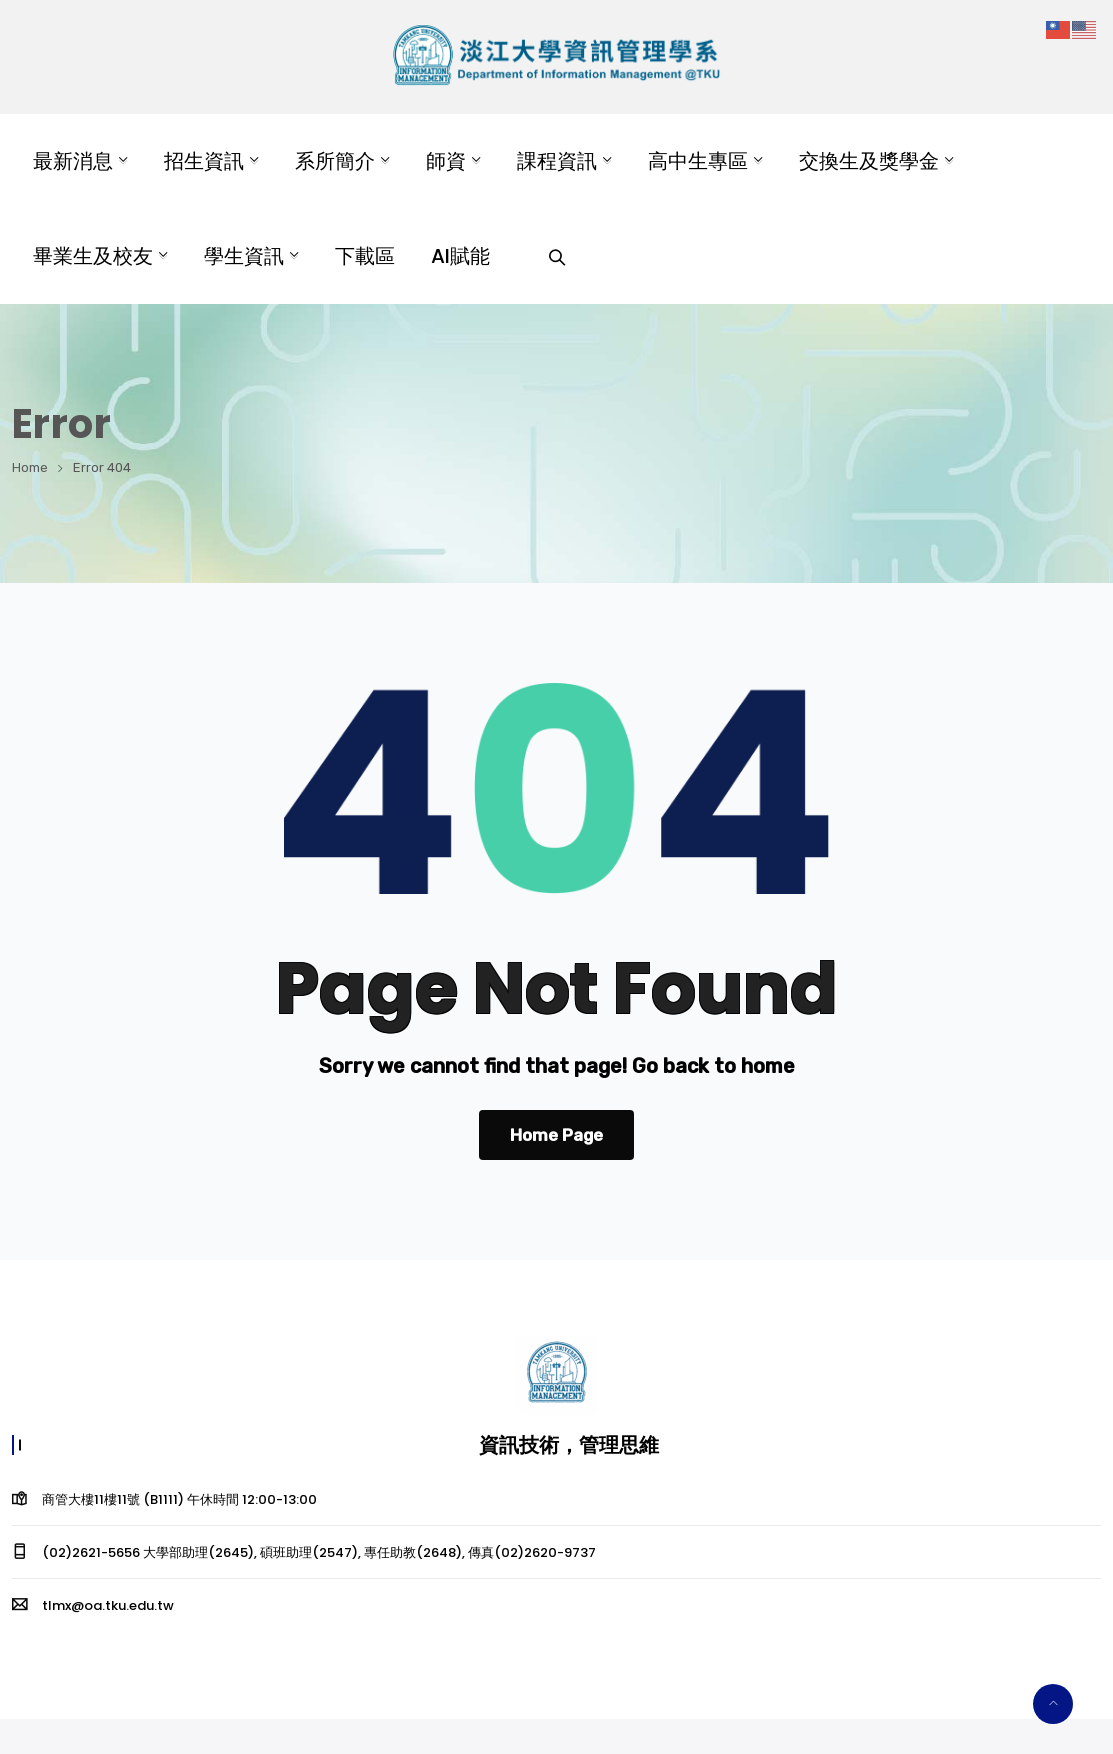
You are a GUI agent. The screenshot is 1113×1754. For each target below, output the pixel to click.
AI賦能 (460, 256)
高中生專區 (698, 161)
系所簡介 (335, 161)
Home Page (556, 1135)
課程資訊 (557, 161)
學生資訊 (244, 256)
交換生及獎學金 (869, 161)
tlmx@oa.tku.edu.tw (108, 1605)
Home (30, 467)
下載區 (365, 256)
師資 (446, 161)
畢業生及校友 (93, 256)
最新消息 (73, 161)
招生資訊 (204, 161)
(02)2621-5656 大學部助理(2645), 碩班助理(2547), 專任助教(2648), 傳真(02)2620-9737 (319, 1552)
